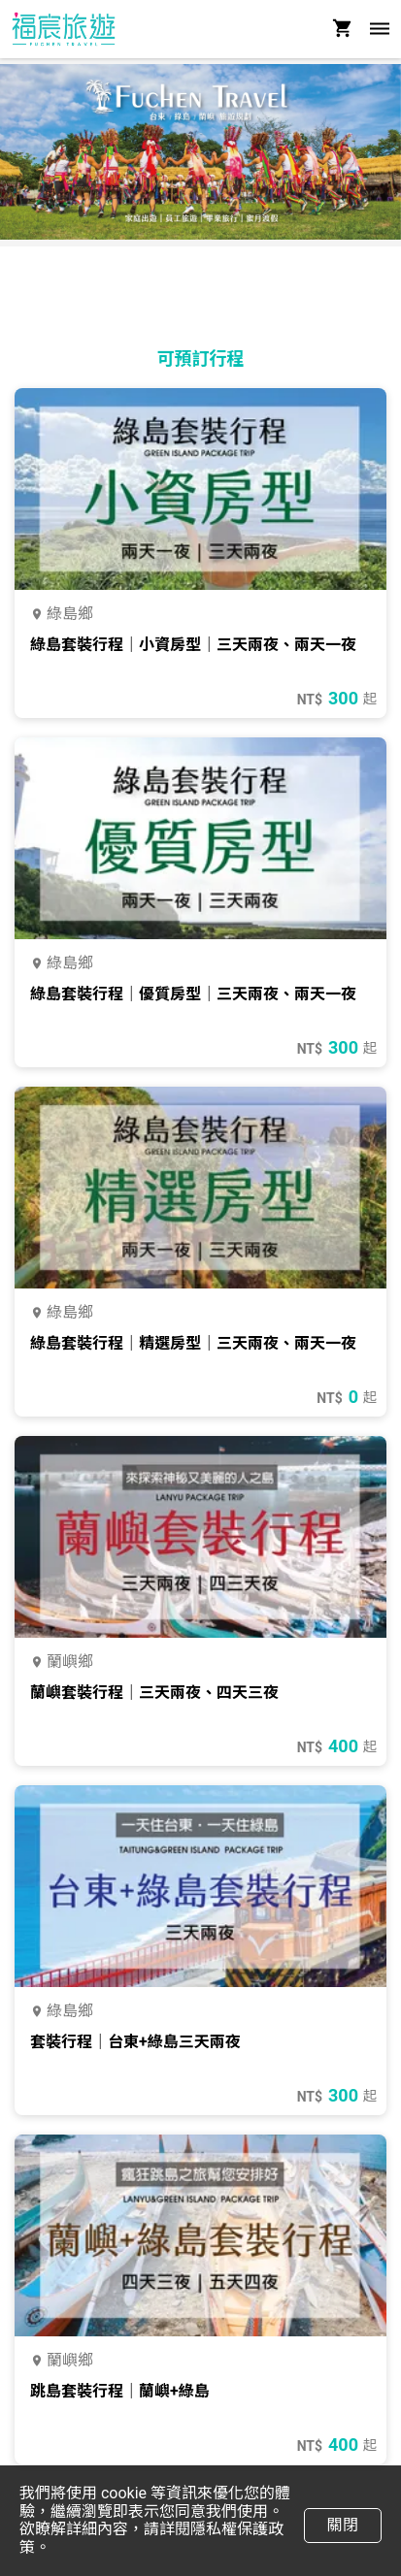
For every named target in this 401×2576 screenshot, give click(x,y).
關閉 (342, 2525)
